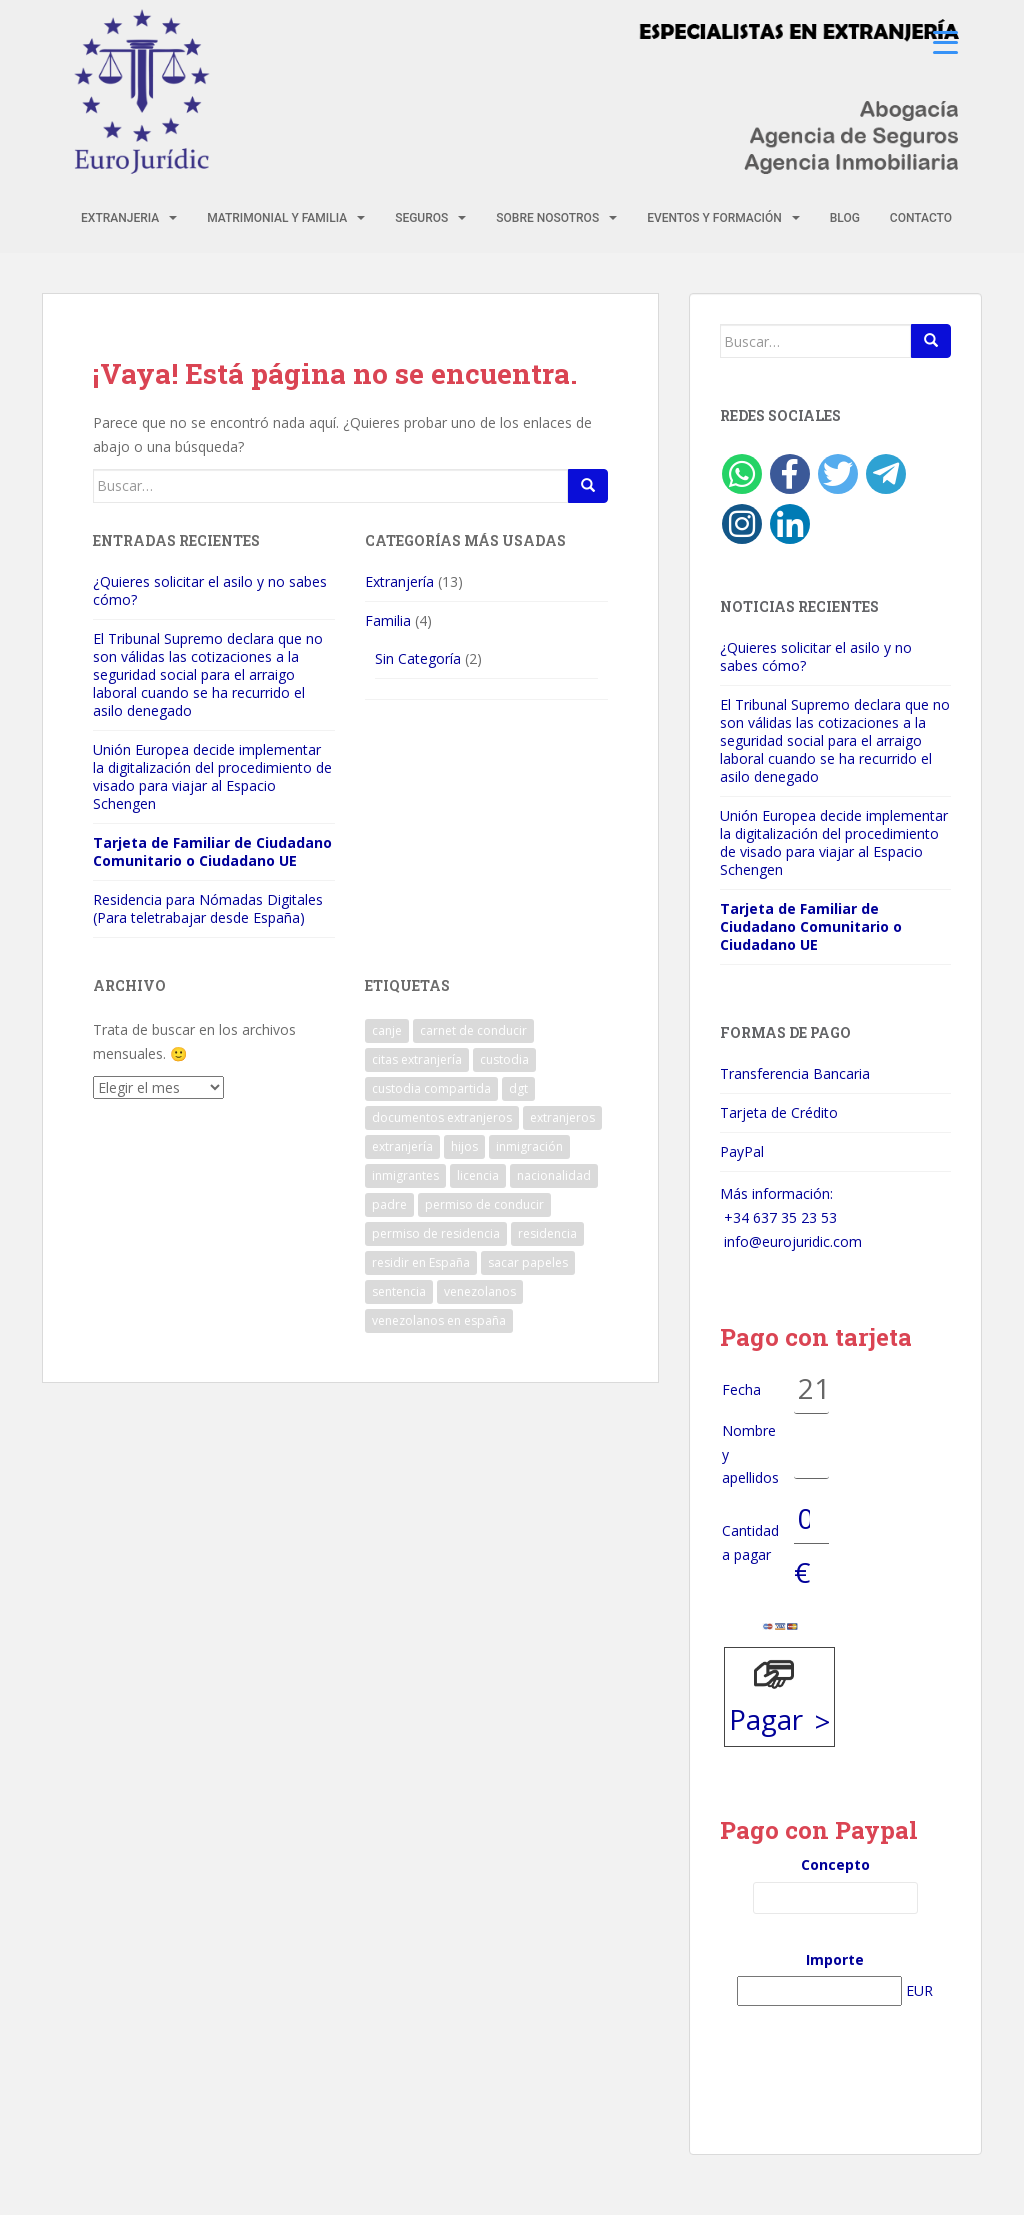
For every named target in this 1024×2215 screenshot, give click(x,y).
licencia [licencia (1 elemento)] (478, 1175)
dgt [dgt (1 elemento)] (518, 1088)
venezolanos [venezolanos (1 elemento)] (480, 1291)
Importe (835, 1959)
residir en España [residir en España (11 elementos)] (421, 1262)
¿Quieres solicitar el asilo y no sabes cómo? (210, 590)
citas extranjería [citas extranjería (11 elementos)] (417, 1059)
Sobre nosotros (547, 218)
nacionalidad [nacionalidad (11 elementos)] (554, 1175)
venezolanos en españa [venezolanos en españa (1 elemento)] (439, 1320)
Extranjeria (120, 218)
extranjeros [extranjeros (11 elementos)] (562, 1117)
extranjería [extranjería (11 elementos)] (402, 1146)
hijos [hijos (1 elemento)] (464, 1146)
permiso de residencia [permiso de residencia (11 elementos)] (436, 1233)
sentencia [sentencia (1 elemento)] (399, 1291)
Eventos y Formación (714, 218)
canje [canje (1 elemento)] (387, 1030)
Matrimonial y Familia (277, 218)
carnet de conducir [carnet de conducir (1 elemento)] (473, 1030)
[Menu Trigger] (945, 42)
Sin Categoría (418, 658)
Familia (388, 620)
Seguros (421, 218)
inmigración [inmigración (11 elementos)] (529, 1146)
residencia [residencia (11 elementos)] (547, 1233)
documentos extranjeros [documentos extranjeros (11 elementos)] (442, 1117)
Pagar (766, 1719)
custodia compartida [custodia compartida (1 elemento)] (431, 1088)
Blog (845, 218)
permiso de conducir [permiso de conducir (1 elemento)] (484, 1204)
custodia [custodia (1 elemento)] (504, 1059)
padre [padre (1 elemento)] (389, 1204)
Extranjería (399, 581)
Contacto (921, 218)
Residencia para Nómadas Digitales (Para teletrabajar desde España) (208, 908)
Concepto (835, 1864)
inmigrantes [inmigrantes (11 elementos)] (405, 1175)
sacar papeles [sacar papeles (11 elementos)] (528, 1262)
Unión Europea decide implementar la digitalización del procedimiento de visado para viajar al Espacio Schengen (212, 776)
